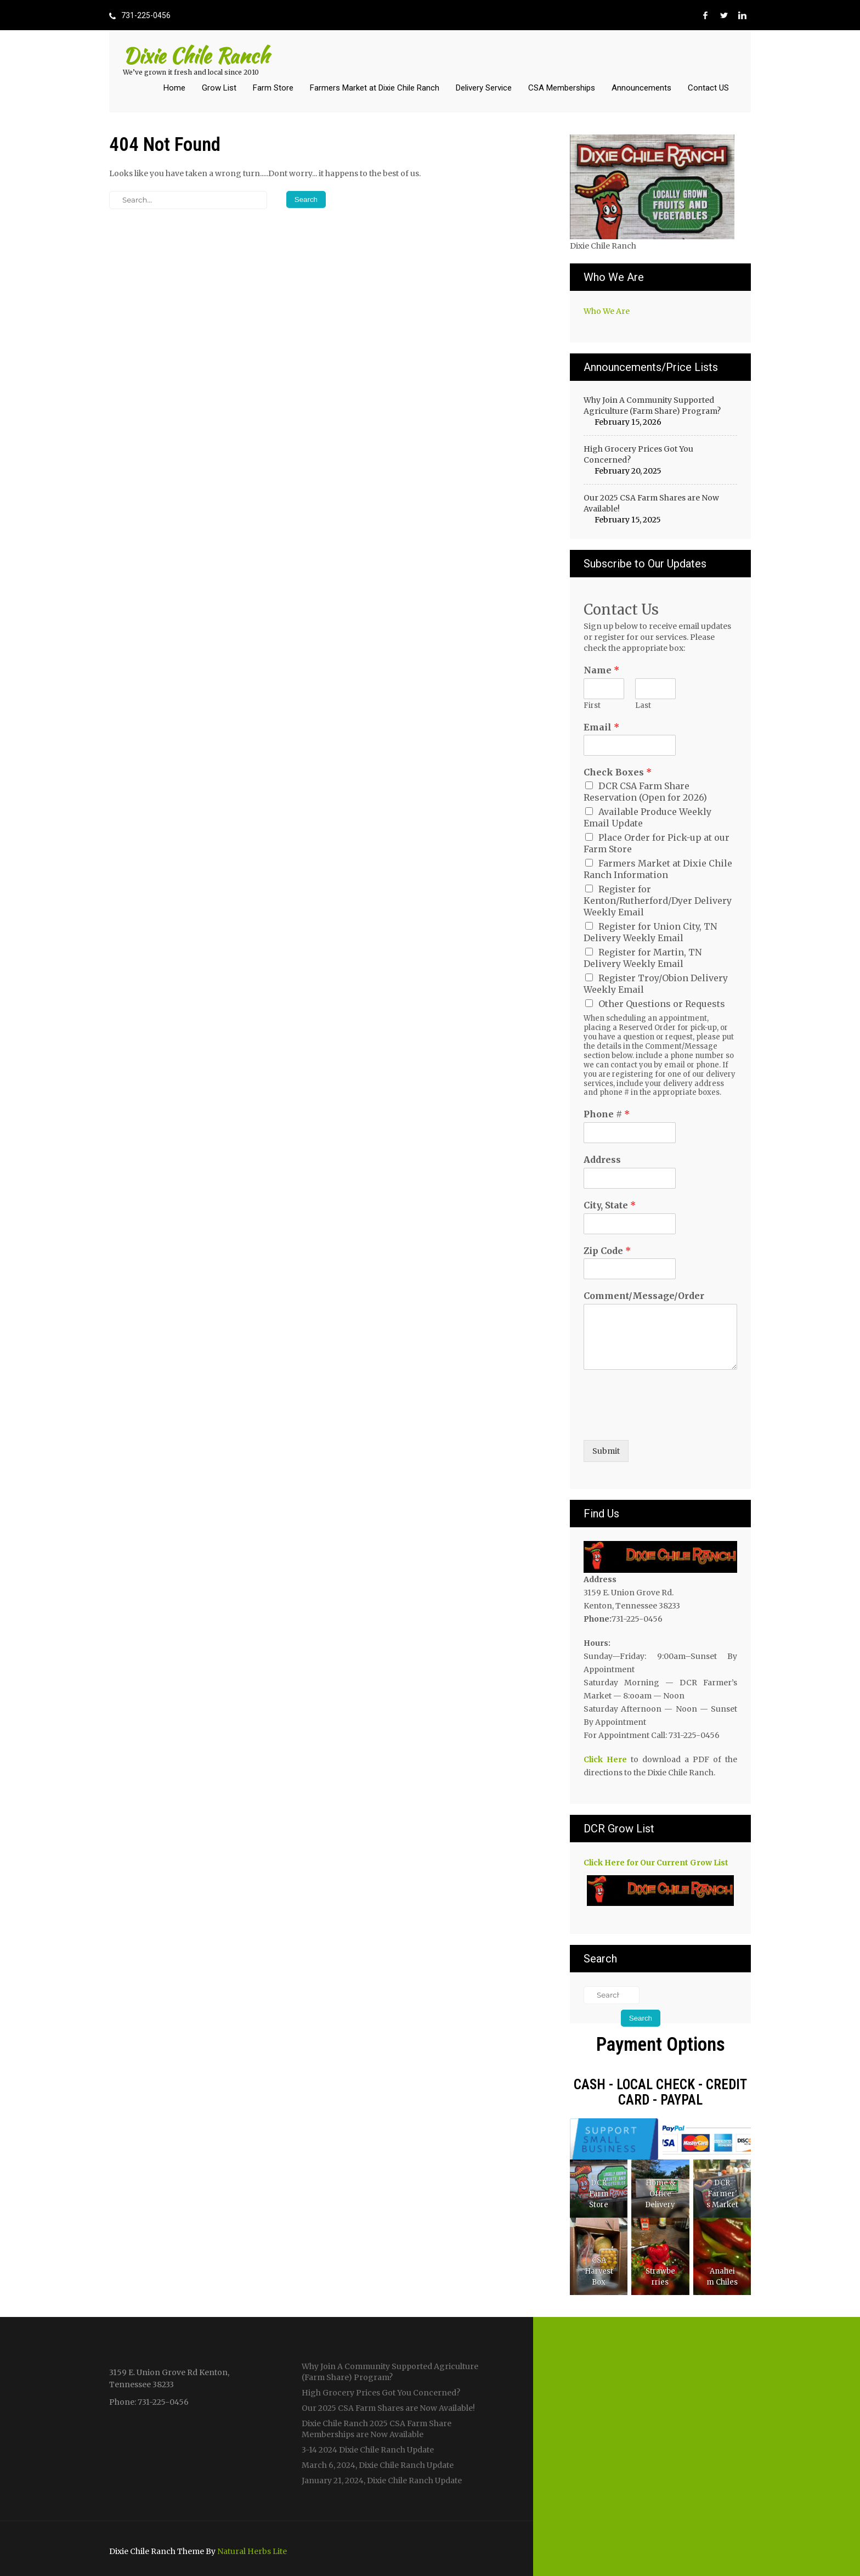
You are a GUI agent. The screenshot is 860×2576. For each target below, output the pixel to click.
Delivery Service (484, 88)
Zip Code (607, 1250)
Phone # (607, 1114)
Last (643, 705)
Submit (606, 1451)
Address (602, 1159)
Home (174, 88)
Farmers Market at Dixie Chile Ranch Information (658, 869)
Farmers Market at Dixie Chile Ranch (374, 88)
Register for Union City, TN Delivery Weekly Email (650, 932)
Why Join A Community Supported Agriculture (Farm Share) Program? (652, 405)
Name (601, 670)
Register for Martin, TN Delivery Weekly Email (642, 958)
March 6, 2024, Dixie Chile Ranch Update (378, 2465)
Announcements (641, 88)
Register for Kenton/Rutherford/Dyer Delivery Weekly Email (658, 901)
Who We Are (607, 311)
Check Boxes (618, 772)
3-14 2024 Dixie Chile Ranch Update (368, 2450)
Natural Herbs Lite (252, 2551)
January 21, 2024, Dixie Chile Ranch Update (382, 2480)
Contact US (708, 88)
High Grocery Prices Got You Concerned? (638, 454)
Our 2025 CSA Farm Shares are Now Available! (651, 503)
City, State (610, 1205)
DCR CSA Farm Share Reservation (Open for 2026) (645, 791)
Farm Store (273, 88)
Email (601, 727)
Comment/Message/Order (644, 1295)
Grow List (219, 88)
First (592, 705)
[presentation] (667, 1422)
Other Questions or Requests (661, 1003)
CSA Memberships (561, 88)
